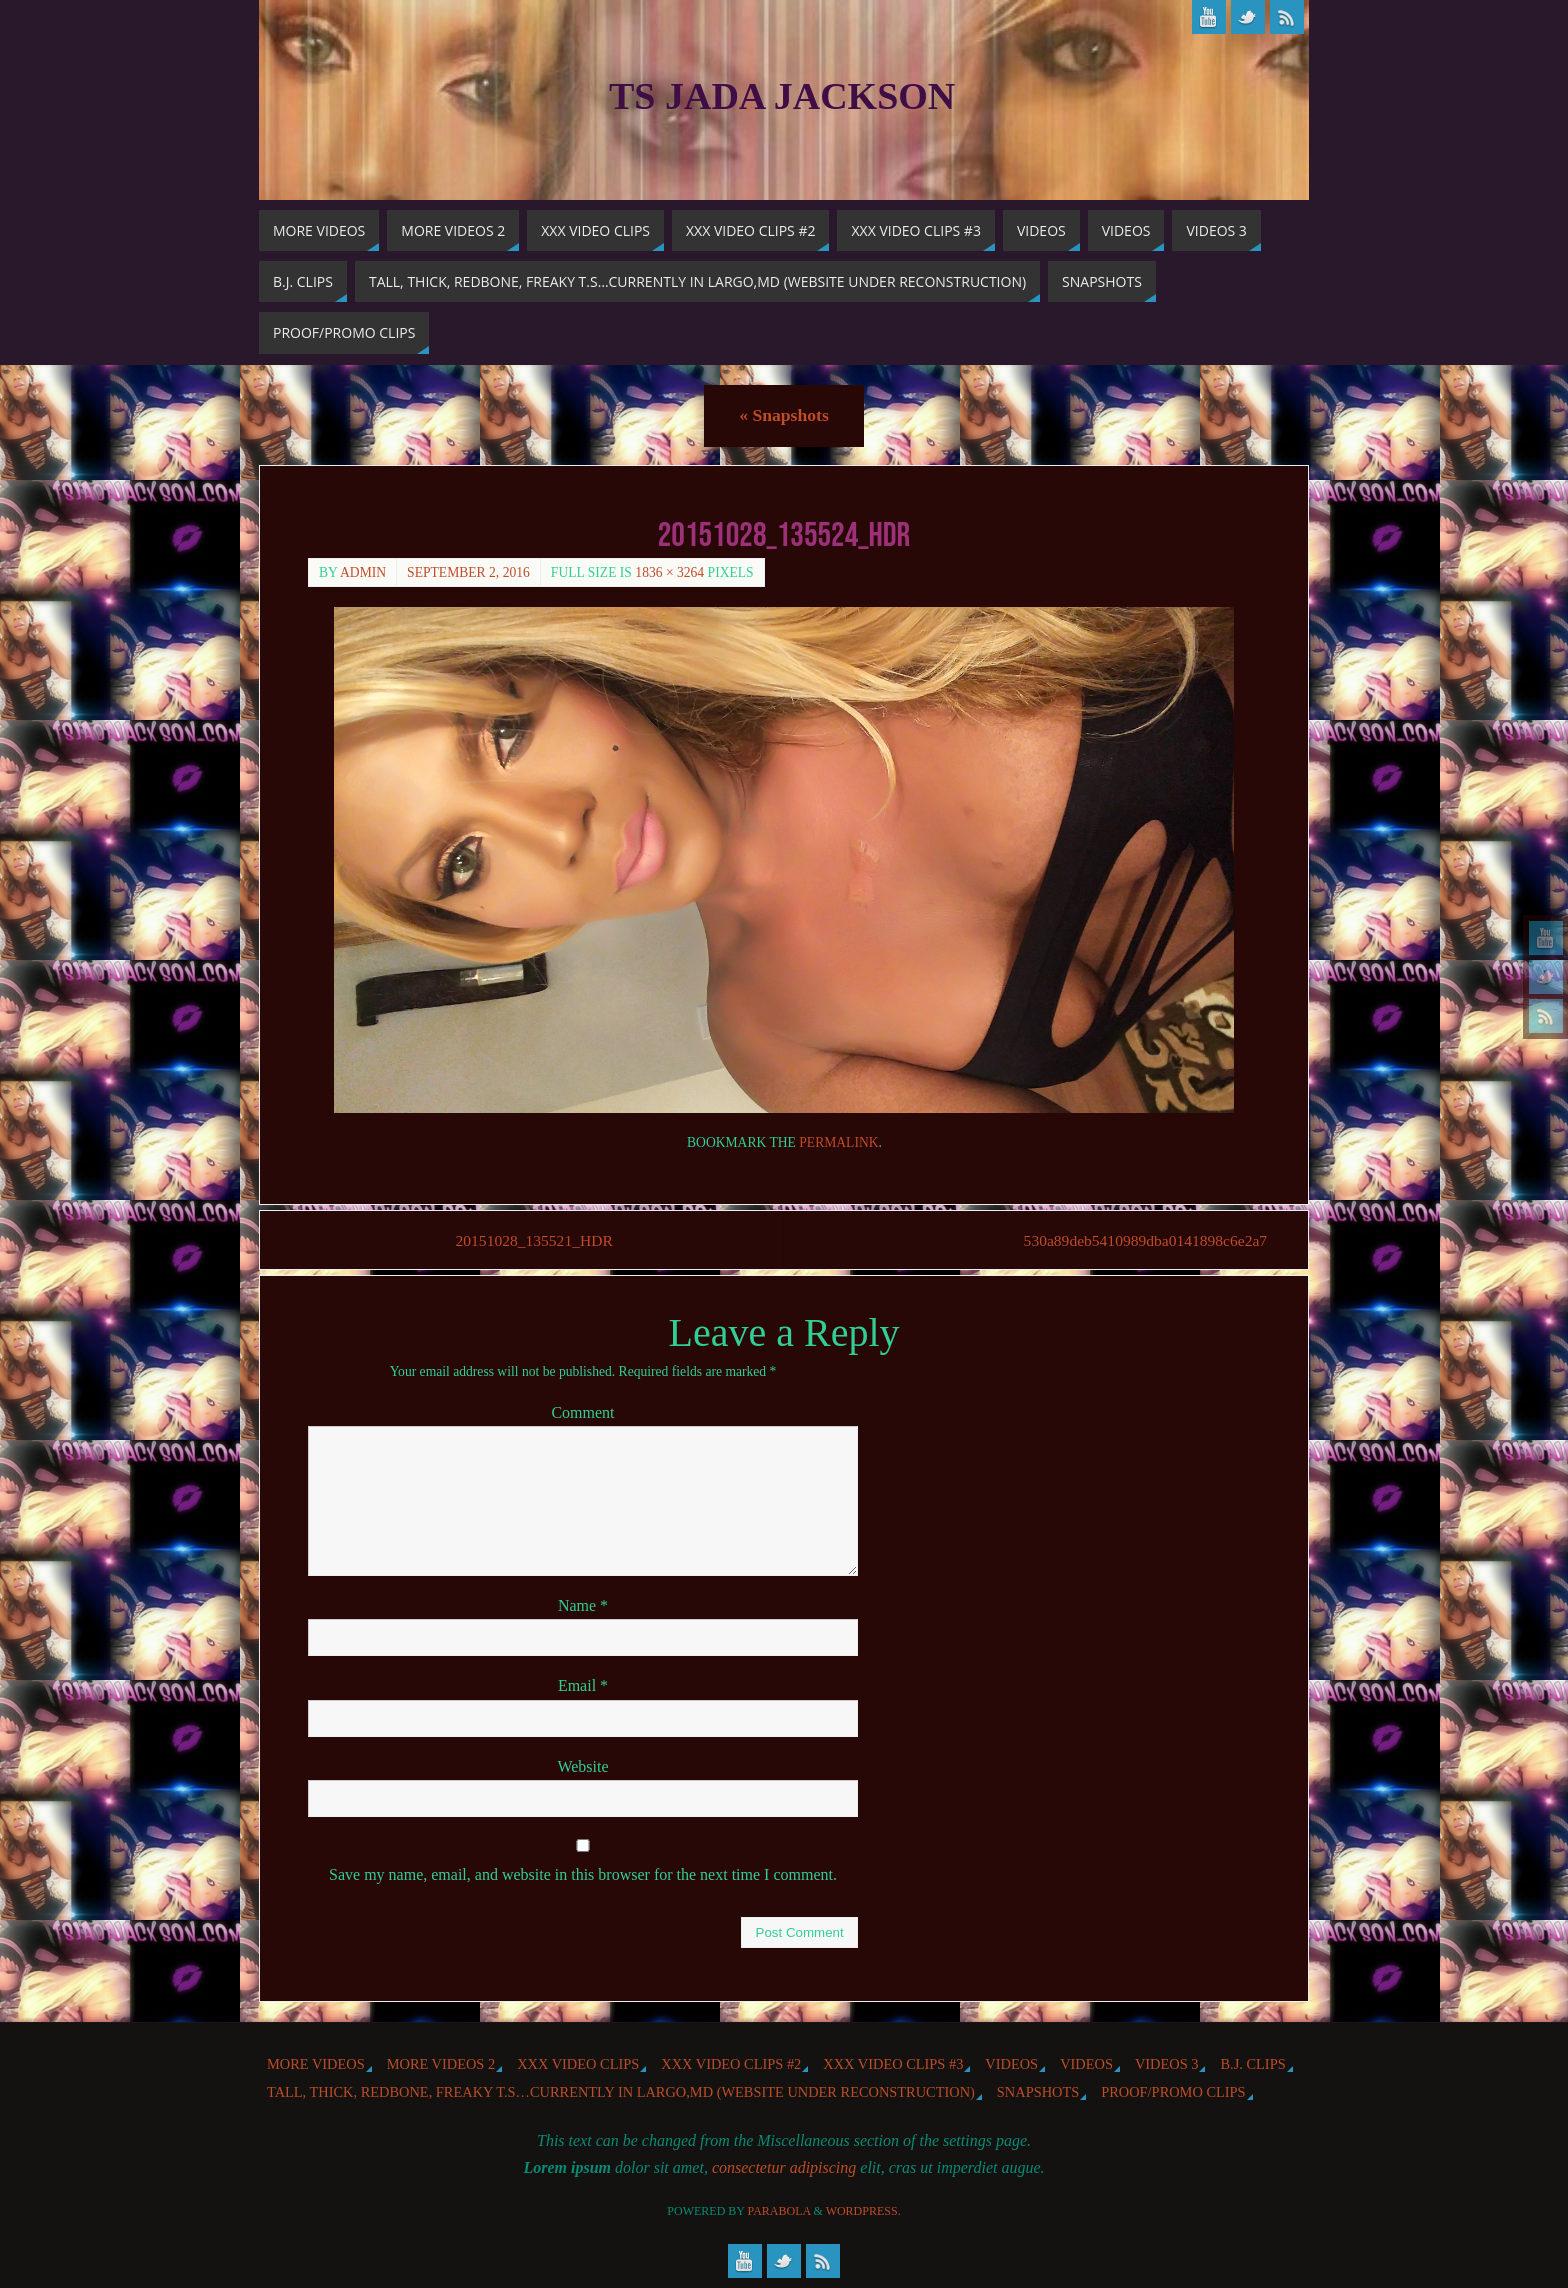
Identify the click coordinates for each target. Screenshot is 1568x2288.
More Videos (316, 2064)
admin (363, 572)
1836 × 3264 (669, 572)
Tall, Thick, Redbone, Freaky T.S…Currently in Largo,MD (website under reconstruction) (621, 2093)
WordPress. (863, 2212)
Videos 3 (1167, 2064)
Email (583, 1686)
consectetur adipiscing (784, 2168)
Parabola (779, 2212)
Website (582, 1766)
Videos (1011, 2064)
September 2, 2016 (468, 572)
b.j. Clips (1252, 2064)
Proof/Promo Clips (1173, 2093)
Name (583, 1606)
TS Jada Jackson (782, 96)
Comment (582, 1413)
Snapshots (783, 415)
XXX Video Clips (578, 2064)
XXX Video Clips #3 (893, 2064)
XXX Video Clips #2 (731, 2064)
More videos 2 (441, 2064)
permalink (838, 1142)
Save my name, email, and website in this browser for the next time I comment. (583, 1875)
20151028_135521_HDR (538, 1240)
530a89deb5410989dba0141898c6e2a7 (1134, 1240)
